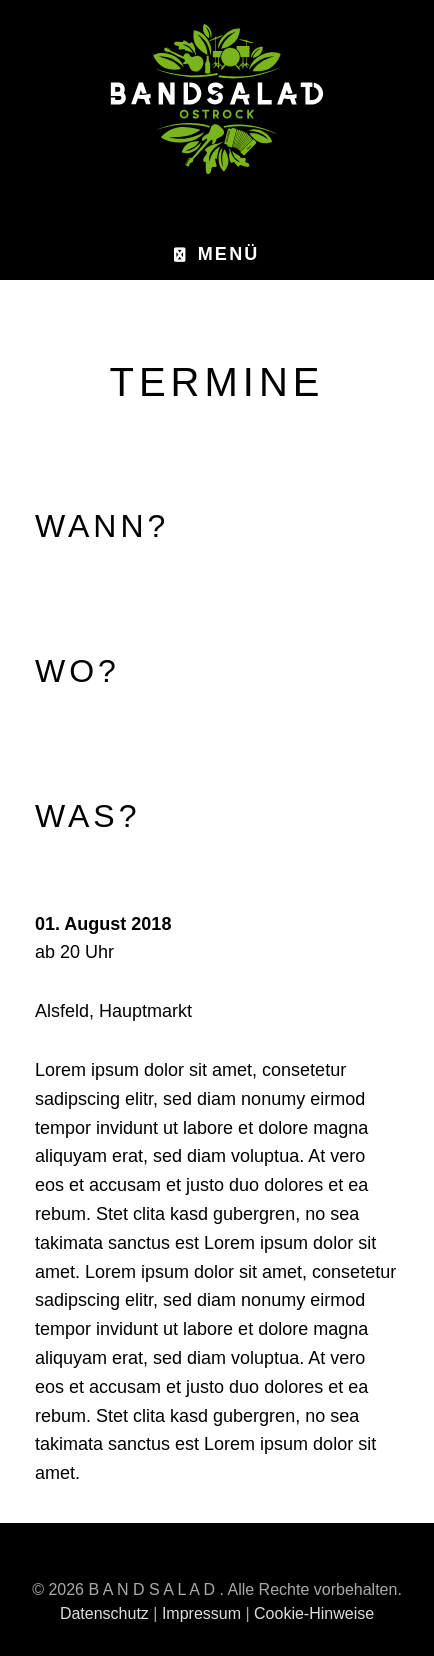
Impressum (201, 1613)
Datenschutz (104, 1613)
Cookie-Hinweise (314, 1613)
